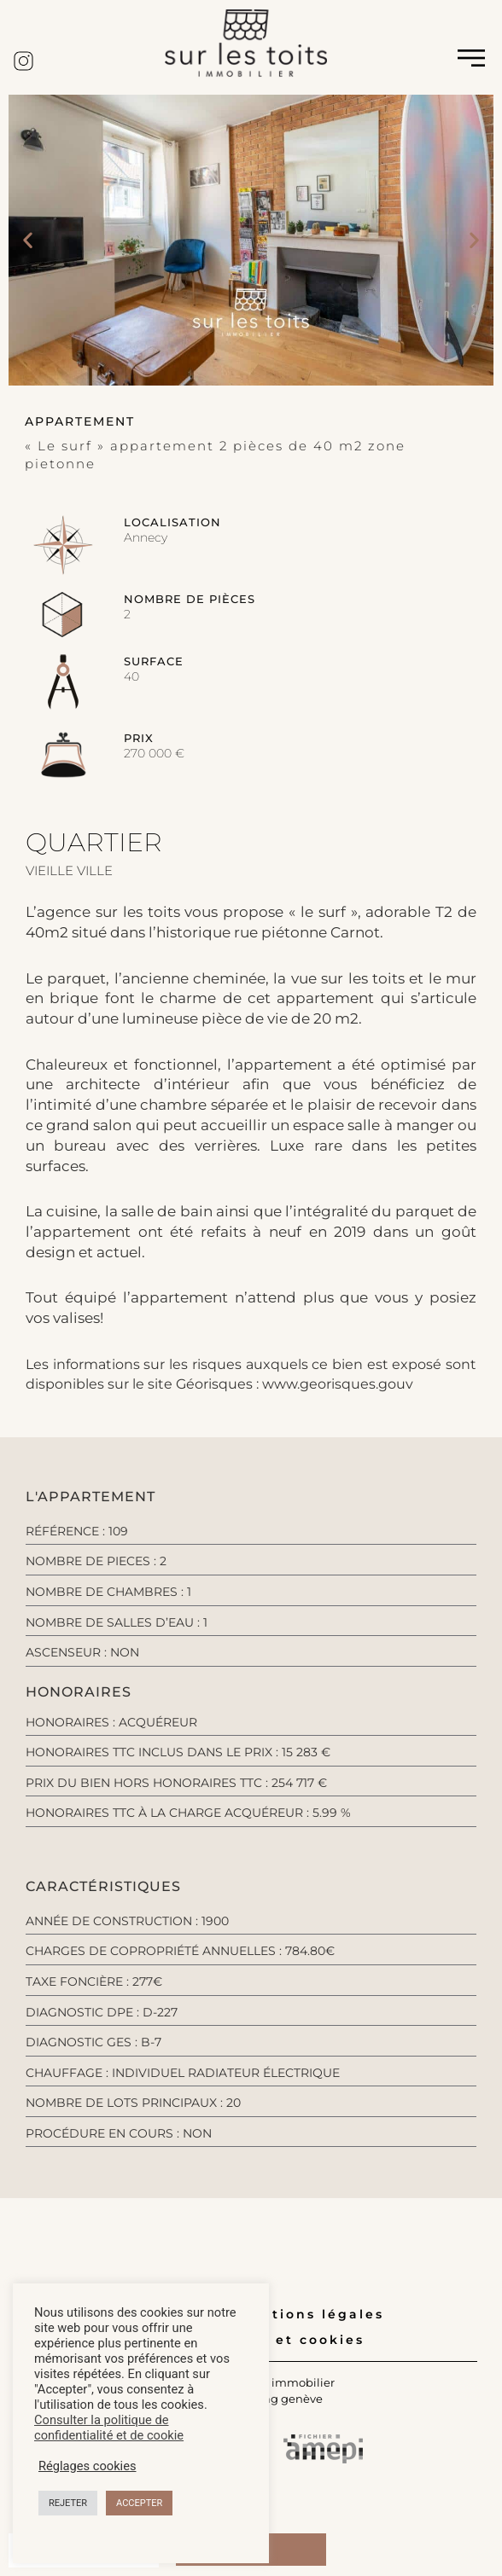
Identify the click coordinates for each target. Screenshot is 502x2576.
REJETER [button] (68, 2503)
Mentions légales (310, 2314)
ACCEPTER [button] (139, 2503)
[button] (27, 240)
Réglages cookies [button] (87, 2466)
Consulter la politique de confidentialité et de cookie (109, 2427)
